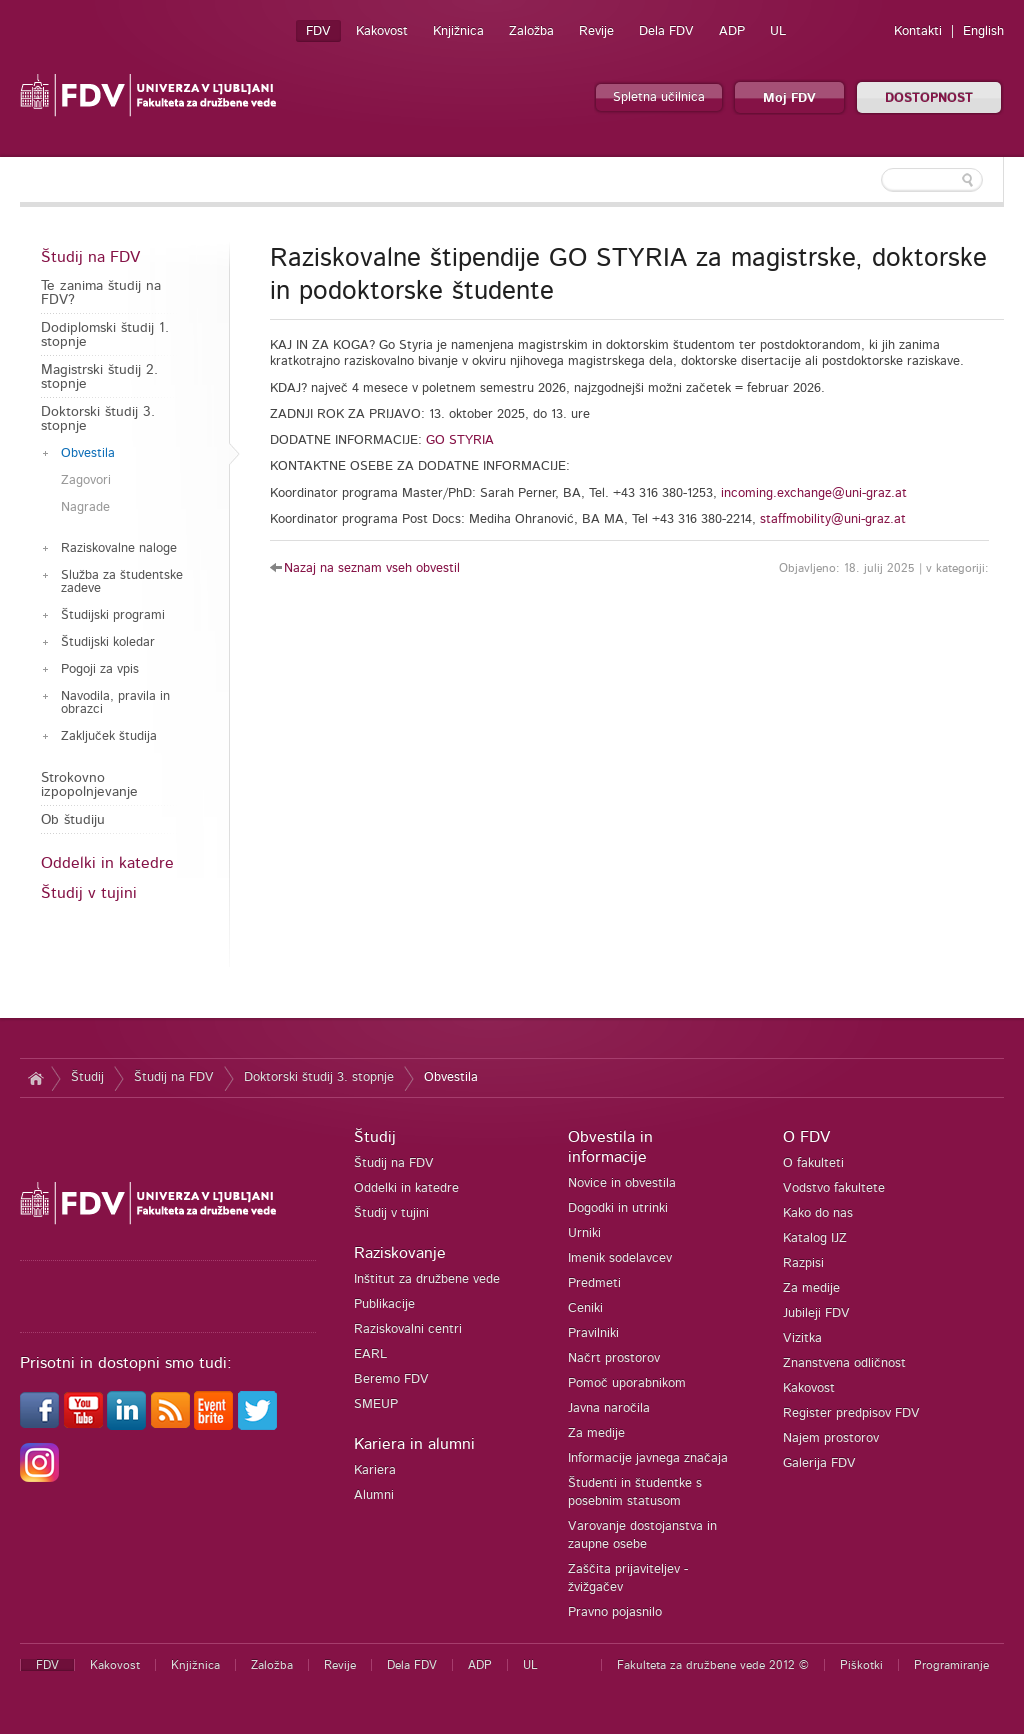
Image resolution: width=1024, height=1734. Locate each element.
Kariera (375, 1470)
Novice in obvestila (622, 1183)
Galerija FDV (819, 1463)
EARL (370, 1354)
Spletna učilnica (659, 97)
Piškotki (861, 1665)
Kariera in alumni (414, 1444)
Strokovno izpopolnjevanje (89, 785)
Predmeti (594, 1283)
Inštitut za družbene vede (427, 1279)
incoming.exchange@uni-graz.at (814, 493)
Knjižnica (458, 31)
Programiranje (951, 1665)
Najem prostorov (831, 1438)
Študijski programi (113, 615)
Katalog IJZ (815, 1238)
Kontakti (918, 31)
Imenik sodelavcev (620, 1258)
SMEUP (376, 1404)
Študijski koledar (108, 642)
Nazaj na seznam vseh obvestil (372, 568)
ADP (732, 31)
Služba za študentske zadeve (122, 582)
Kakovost (382, 31)
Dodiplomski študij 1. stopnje (105, 335)
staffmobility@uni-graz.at (833, 519)
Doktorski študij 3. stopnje (98, 419)
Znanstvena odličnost (844, 1363)
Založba (531, 31)
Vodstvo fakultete (834, 1188)
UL (778, 31)
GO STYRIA (460, 440)
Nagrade (85, 507)
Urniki (584, 1233)
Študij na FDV (90, 257)
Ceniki (585, 1308)
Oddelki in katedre (107, 863)
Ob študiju (73, 820)
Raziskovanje (400, 1253)
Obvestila (88, 453)
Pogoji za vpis (100, 669)
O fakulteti (813, 1163)
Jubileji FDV (816, 1313)
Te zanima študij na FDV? (101, 293)
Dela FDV (666, 31)
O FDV (806, 1137)
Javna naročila (609, 1408)
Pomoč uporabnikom (627, 1383)
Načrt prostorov (614, 1358)
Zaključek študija (109, 736)
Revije (596, 31)
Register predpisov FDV (851, 1413)
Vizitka (802, 1338)
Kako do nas (818, 1213)
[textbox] (874, 180)
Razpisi (803, 1263)
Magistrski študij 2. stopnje (99, 377)
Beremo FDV (391, 1379)
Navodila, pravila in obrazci (115, 703)
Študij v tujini (89, 893)
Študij (87, 1077)
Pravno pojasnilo (615, 1612)
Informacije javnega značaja (648, 1458)
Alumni (374, 1495)
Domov (35, 1078)
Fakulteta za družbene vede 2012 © (713, 1665)
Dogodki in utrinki (618, 1208)
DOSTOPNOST (929, 98)
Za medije (596, 1433)
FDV (318, 31)
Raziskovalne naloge (119, 548)
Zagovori (86, 480)
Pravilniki (593, 1333)
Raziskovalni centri (408, 1329)
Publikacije (384, 1304)
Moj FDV (789, 98)
